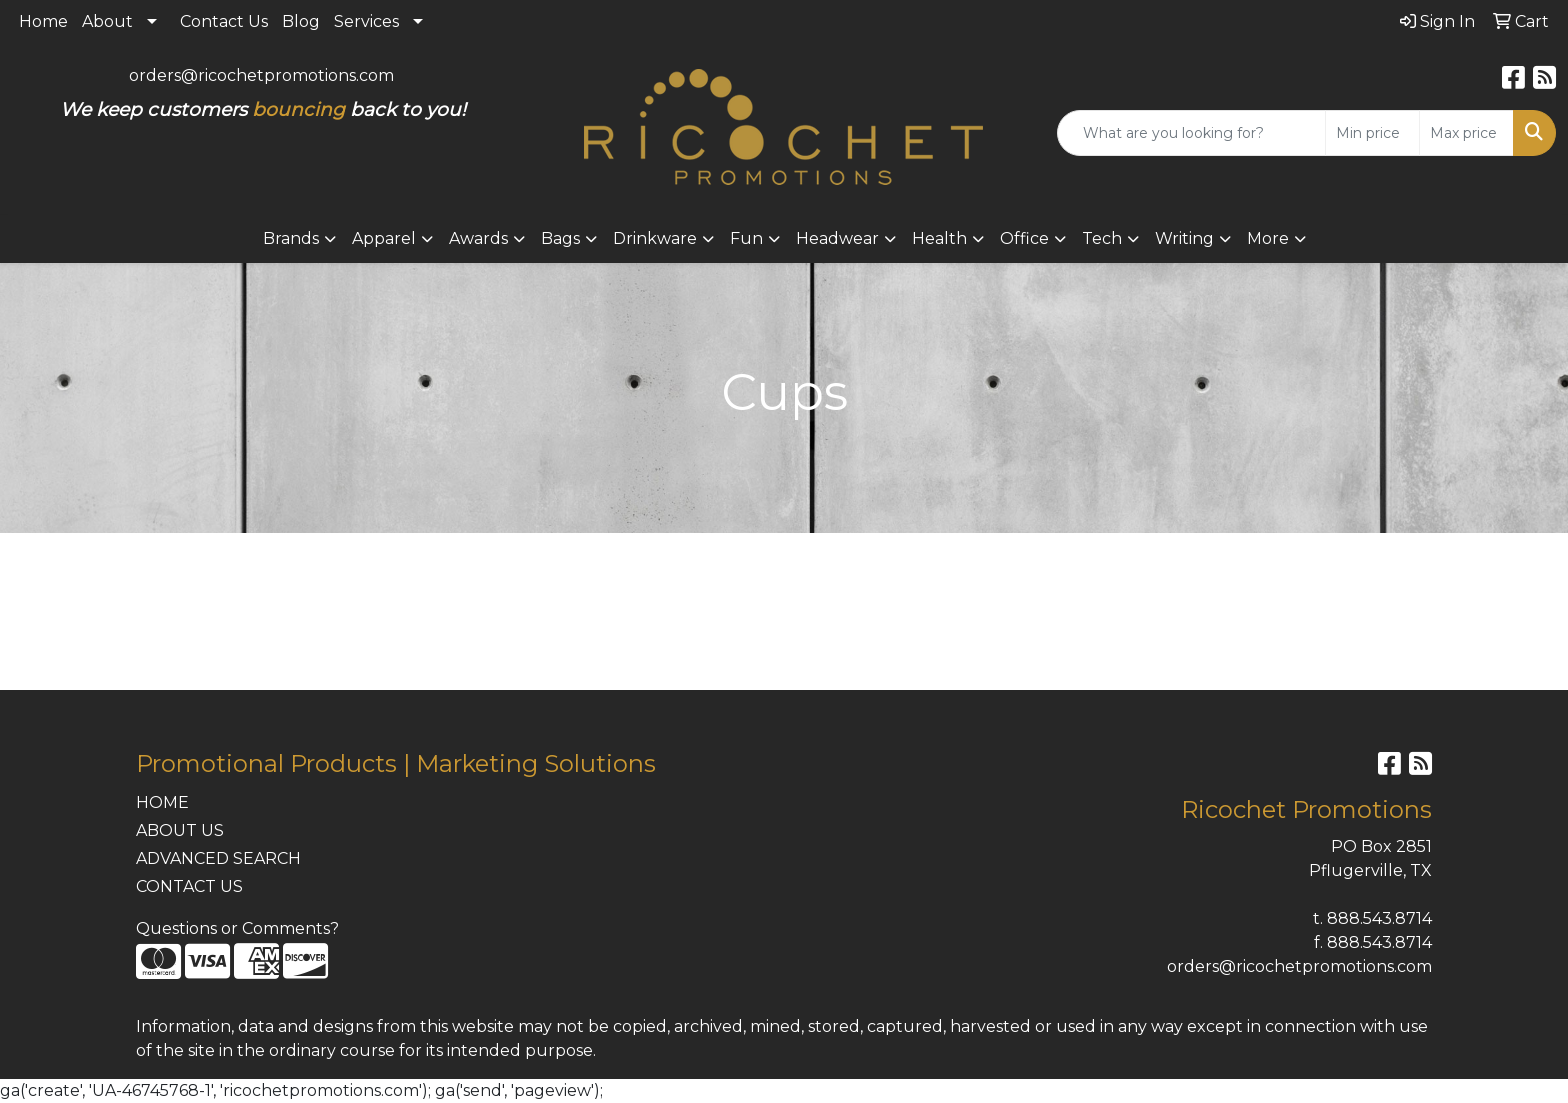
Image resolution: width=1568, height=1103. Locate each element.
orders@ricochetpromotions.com (261, 75)
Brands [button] (291, 238)
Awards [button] (478, 238)
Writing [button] (1184, 238)
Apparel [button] (384, 238)
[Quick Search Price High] (1466, 133)
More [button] (1268, 238)
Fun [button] (746, 238)
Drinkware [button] (655, 238)
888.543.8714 (1379, 918)
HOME (162, 802)
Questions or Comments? (237, 928)
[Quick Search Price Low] (1372, 133)
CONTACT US (189, 886)
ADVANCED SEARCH (218, 858)
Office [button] (1024, 238)
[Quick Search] (1191, 133)
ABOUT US (180, 830)
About (107, 21)
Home (43, 21)
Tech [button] (1102, 238)
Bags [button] (560, 238)
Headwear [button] (837, 238)
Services (366, 21)
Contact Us (224, 21)
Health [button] (939, 238)
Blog (301, 21)
